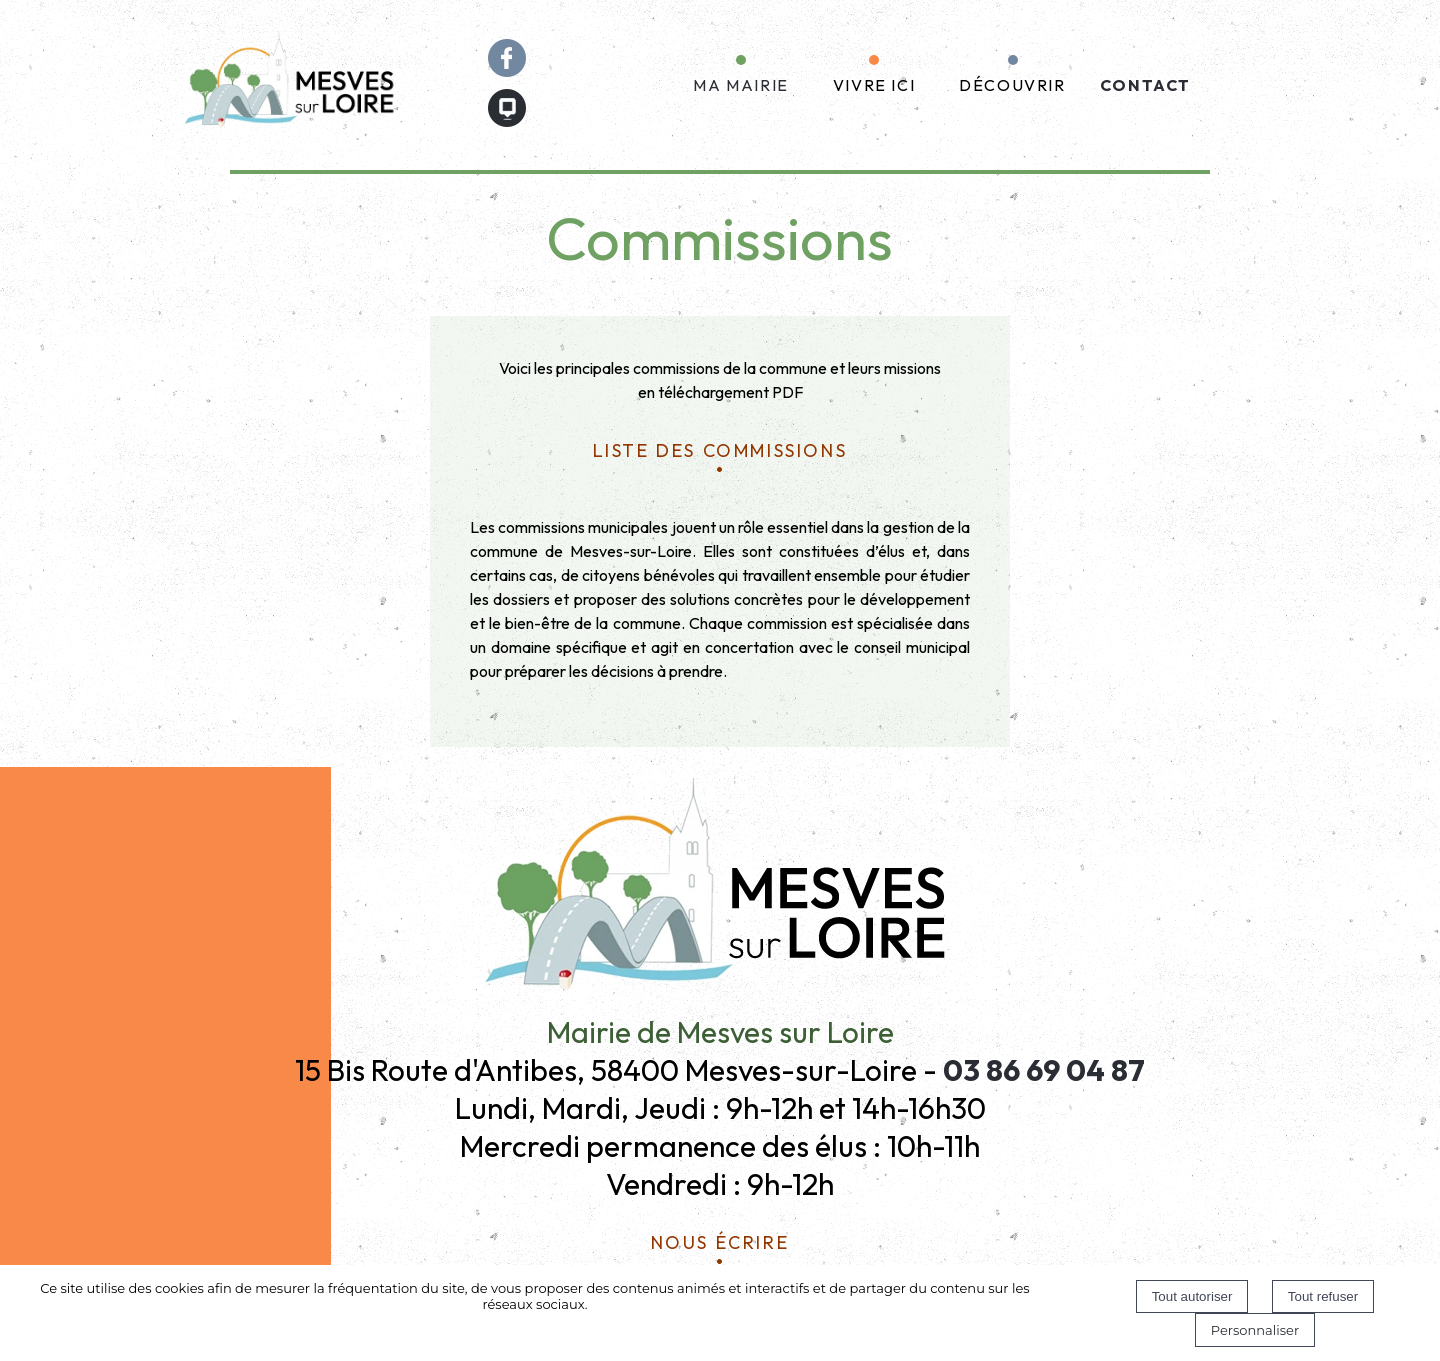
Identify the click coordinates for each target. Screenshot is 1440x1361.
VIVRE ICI (874, 85)
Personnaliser (1255, 1330)
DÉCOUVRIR (1012, 85)
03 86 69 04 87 (1044, 1070)
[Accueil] (291, 85)
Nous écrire (720, 1239)
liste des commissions (720, 447)
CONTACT (1145, 85)
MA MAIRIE (740, 85)
